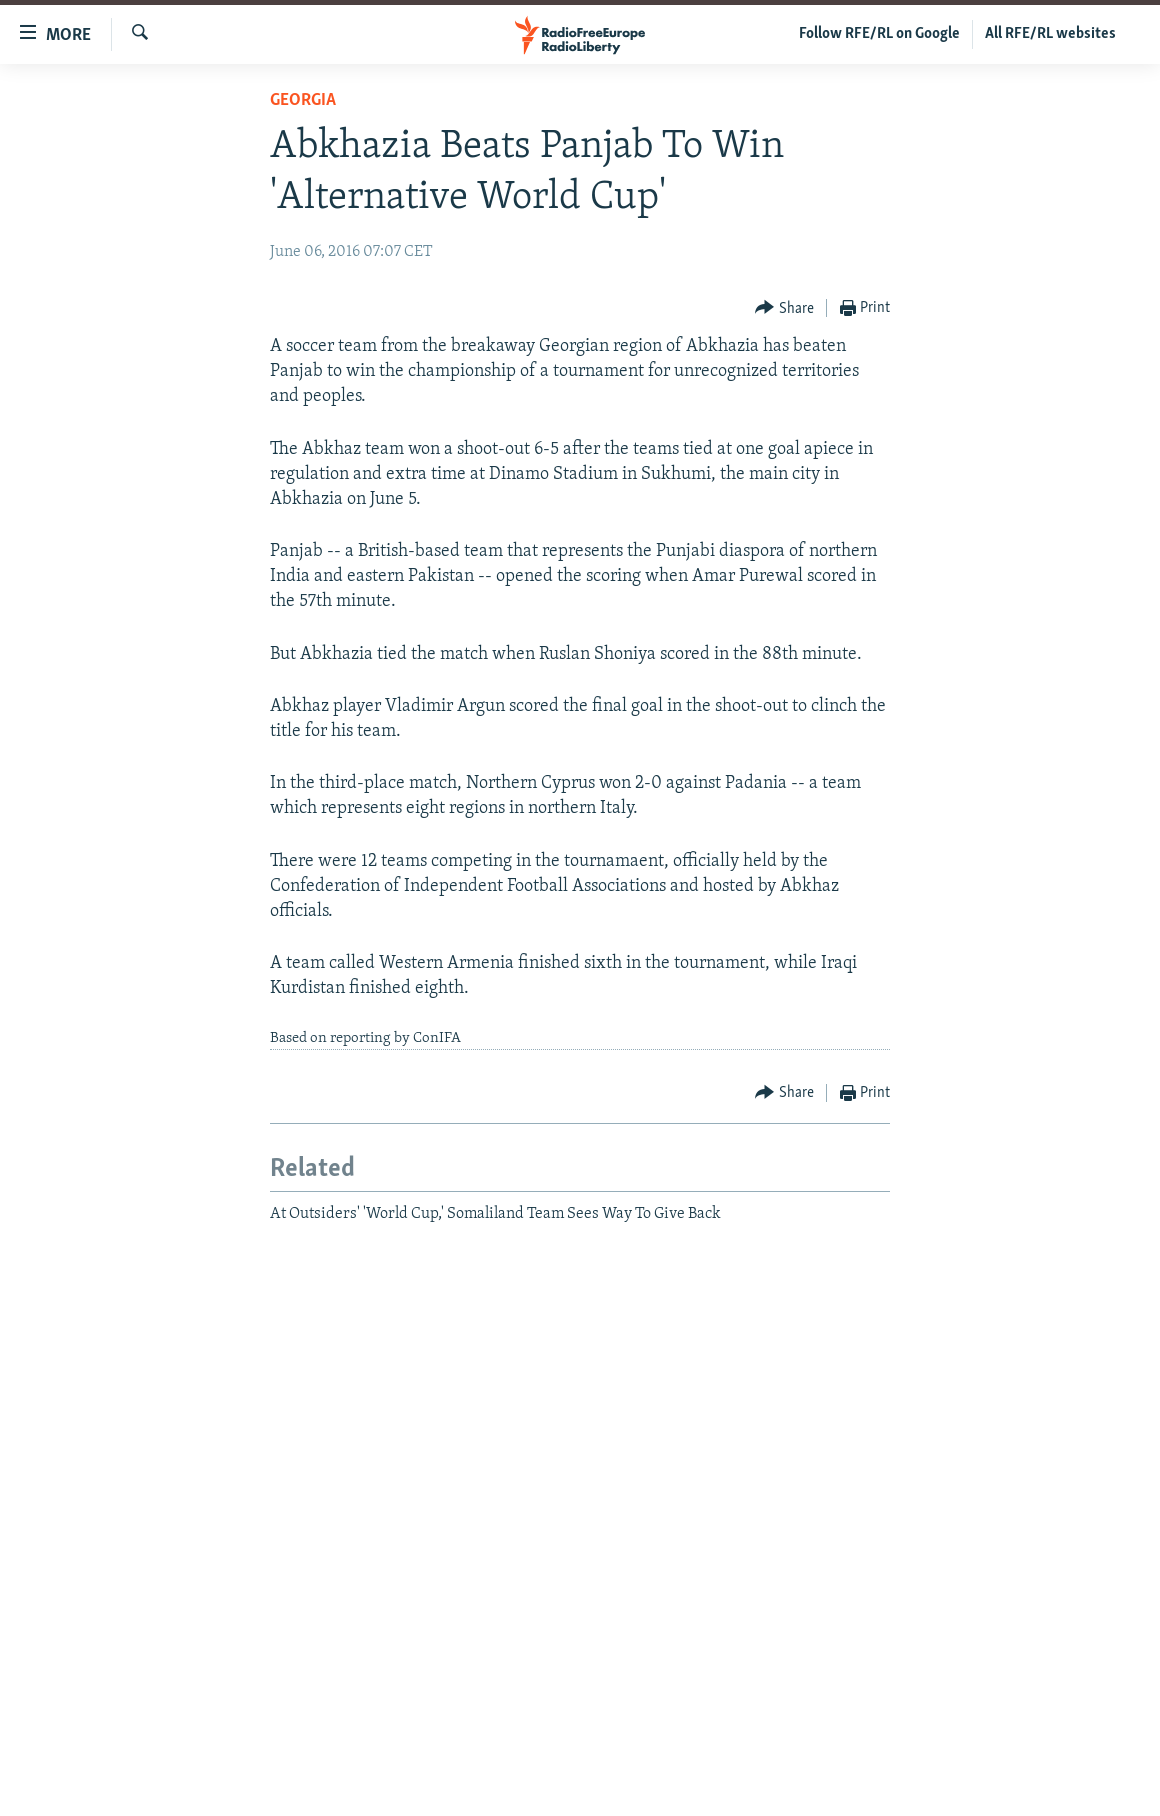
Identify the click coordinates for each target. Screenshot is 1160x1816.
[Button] (784, 308)
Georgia (303, 100)
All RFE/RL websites (1050, 34)
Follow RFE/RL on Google (879, 34)
